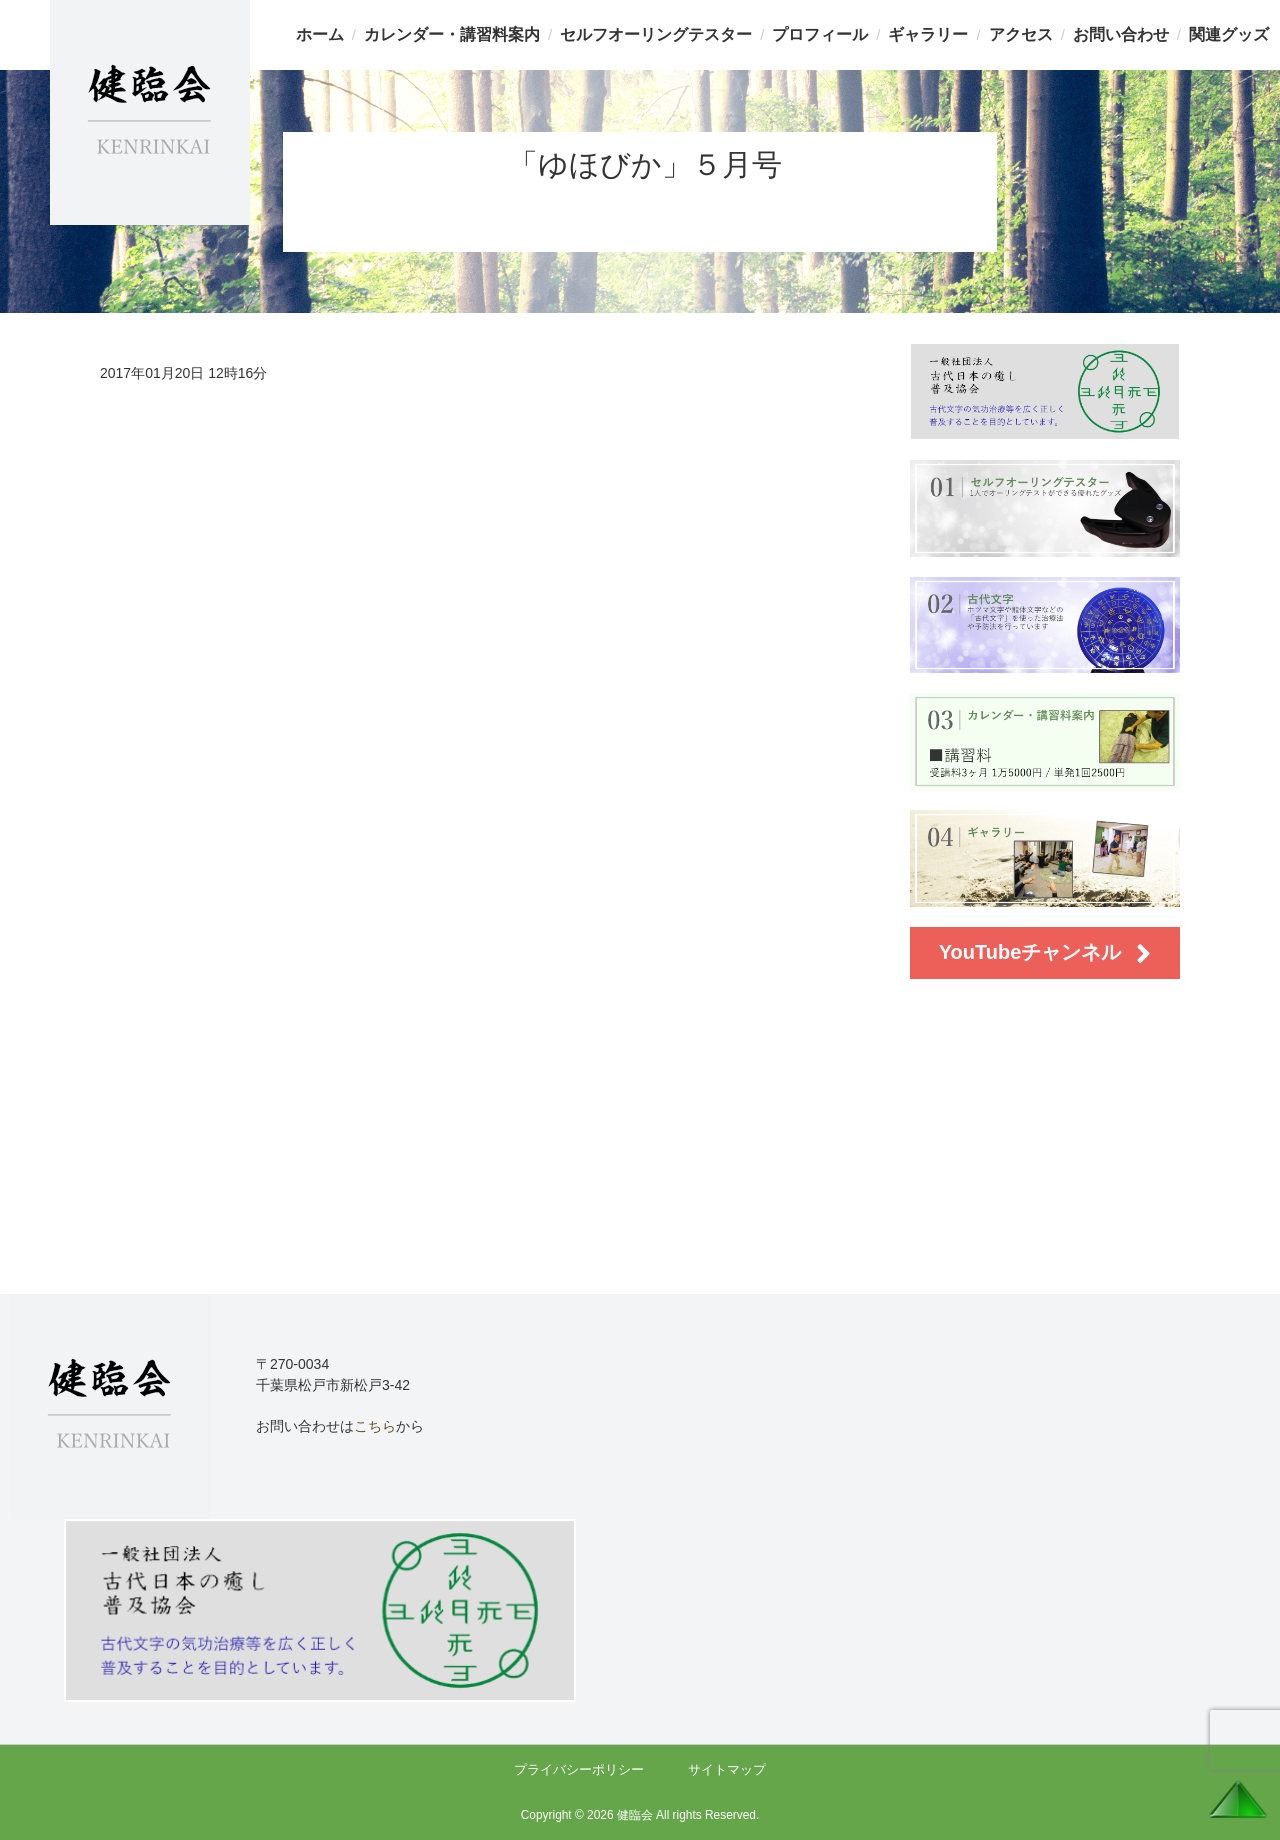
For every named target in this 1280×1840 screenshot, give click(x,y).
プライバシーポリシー (579, 1769)
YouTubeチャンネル (1045, 954)
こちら (375, 1426)
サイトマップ (727, 1769)
